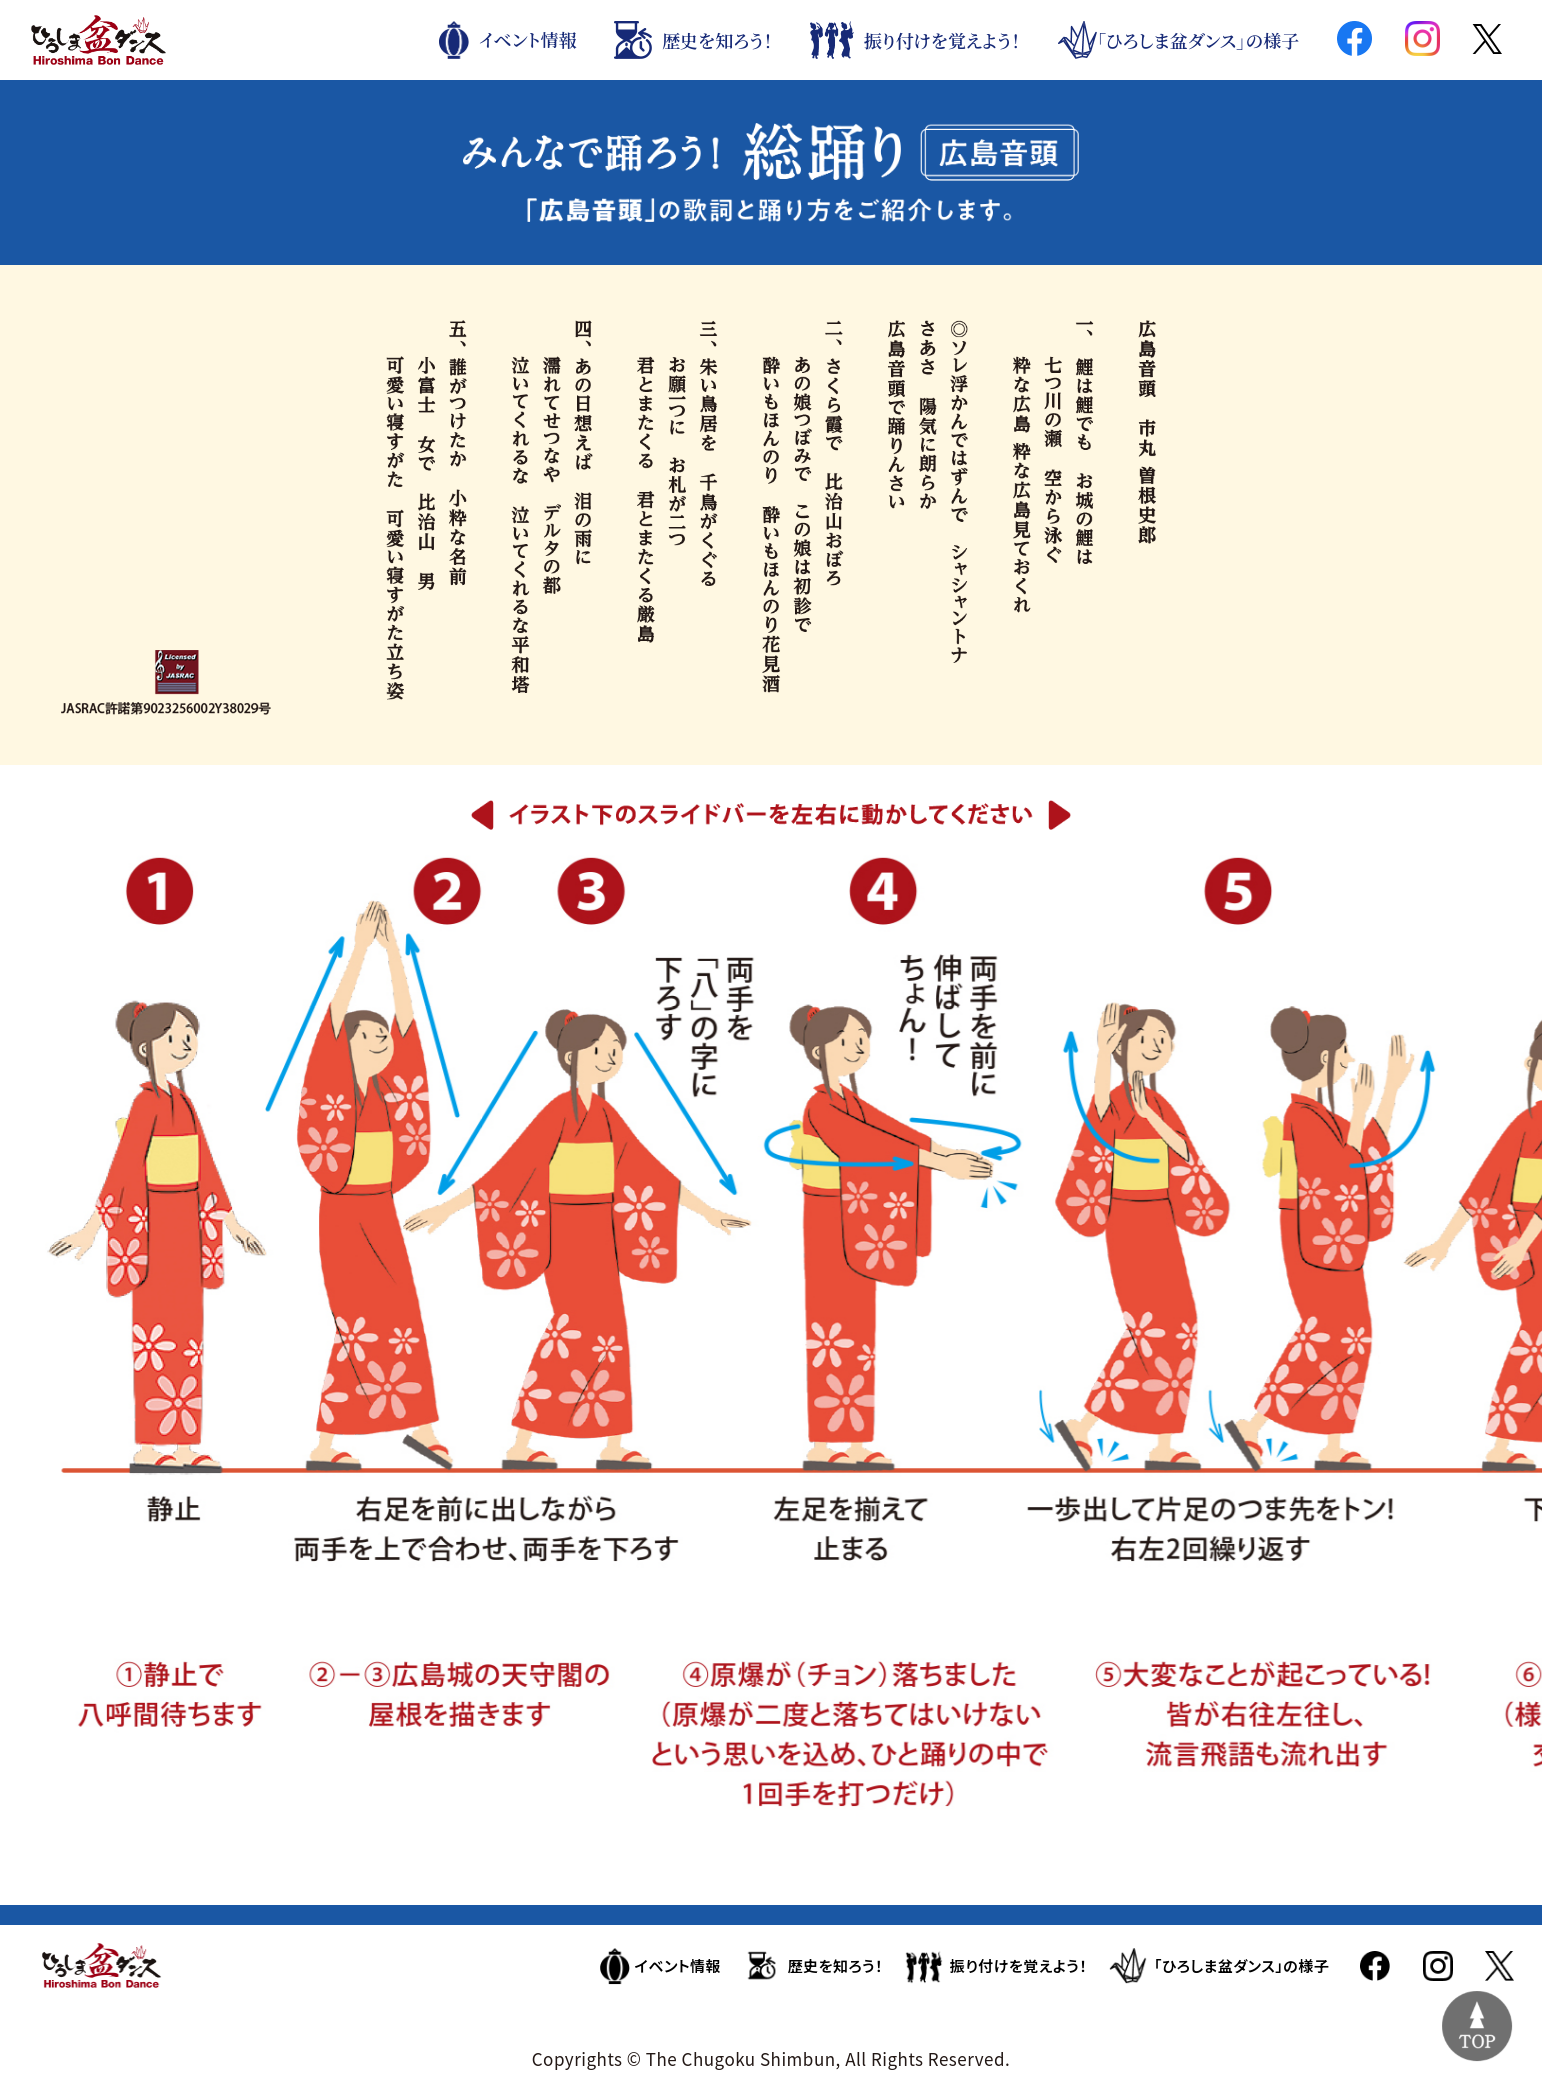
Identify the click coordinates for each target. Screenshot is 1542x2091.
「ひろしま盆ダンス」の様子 (1178, 40)
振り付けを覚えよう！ (915, 40)
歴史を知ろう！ (693, 40)
